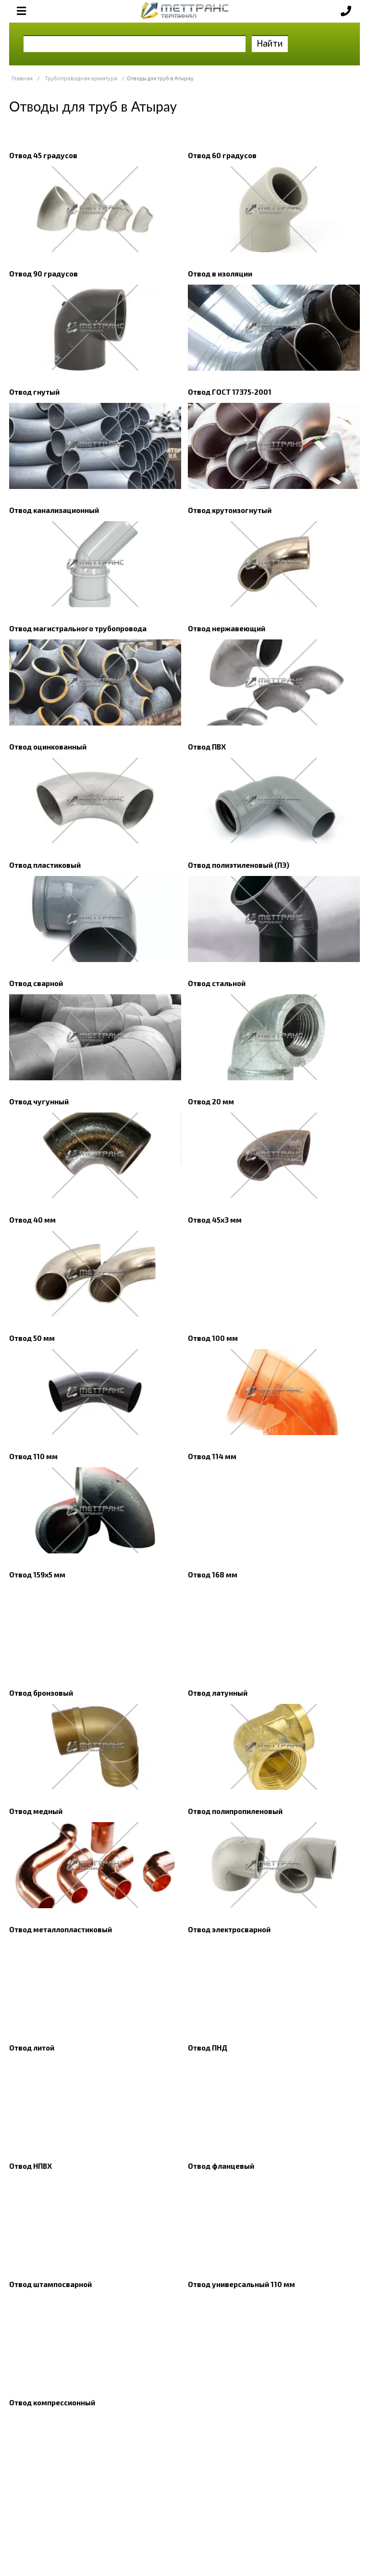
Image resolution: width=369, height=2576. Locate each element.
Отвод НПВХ (30, 2166)
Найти (270, 43)
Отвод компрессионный (52, 2402)
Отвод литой (31, 2047)
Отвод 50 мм (32, 1338)
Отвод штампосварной (50, 2284)
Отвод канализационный (54, 510)
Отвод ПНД (207, 2047)
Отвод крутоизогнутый (229, 510)
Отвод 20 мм (211, 1101)
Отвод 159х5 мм (37, 1574)
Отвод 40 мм (32, 1219)
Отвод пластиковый (45, 865)
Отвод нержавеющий (226, 628)
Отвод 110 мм (33, 1456)
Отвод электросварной (229, 1929)
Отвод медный (35, 1811)
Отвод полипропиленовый (235, 1811)
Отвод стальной (217, 983)
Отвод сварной (36, 983)
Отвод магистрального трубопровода (78, 628)
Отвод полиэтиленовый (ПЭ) (238, 865)
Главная (22, 78)
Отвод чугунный (39, 1101)
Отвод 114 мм (212, 1456)
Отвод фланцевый (221, 2166)
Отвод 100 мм (213, 1338)
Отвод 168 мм (212, 1574)
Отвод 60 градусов (222, 155)
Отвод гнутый (34, 392)
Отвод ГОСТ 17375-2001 (229, 392)
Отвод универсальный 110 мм (241, 2284)
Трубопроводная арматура (81, 78)
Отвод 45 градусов (43, 155)
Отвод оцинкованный (47, 746)
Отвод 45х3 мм (215, 1219)
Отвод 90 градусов (43, 273)
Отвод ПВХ (207, 746)
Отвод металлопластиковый (60, 1929)
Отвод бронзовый (41, 1692)
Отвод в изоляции (220, 273)
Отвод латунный (217, 1692)
